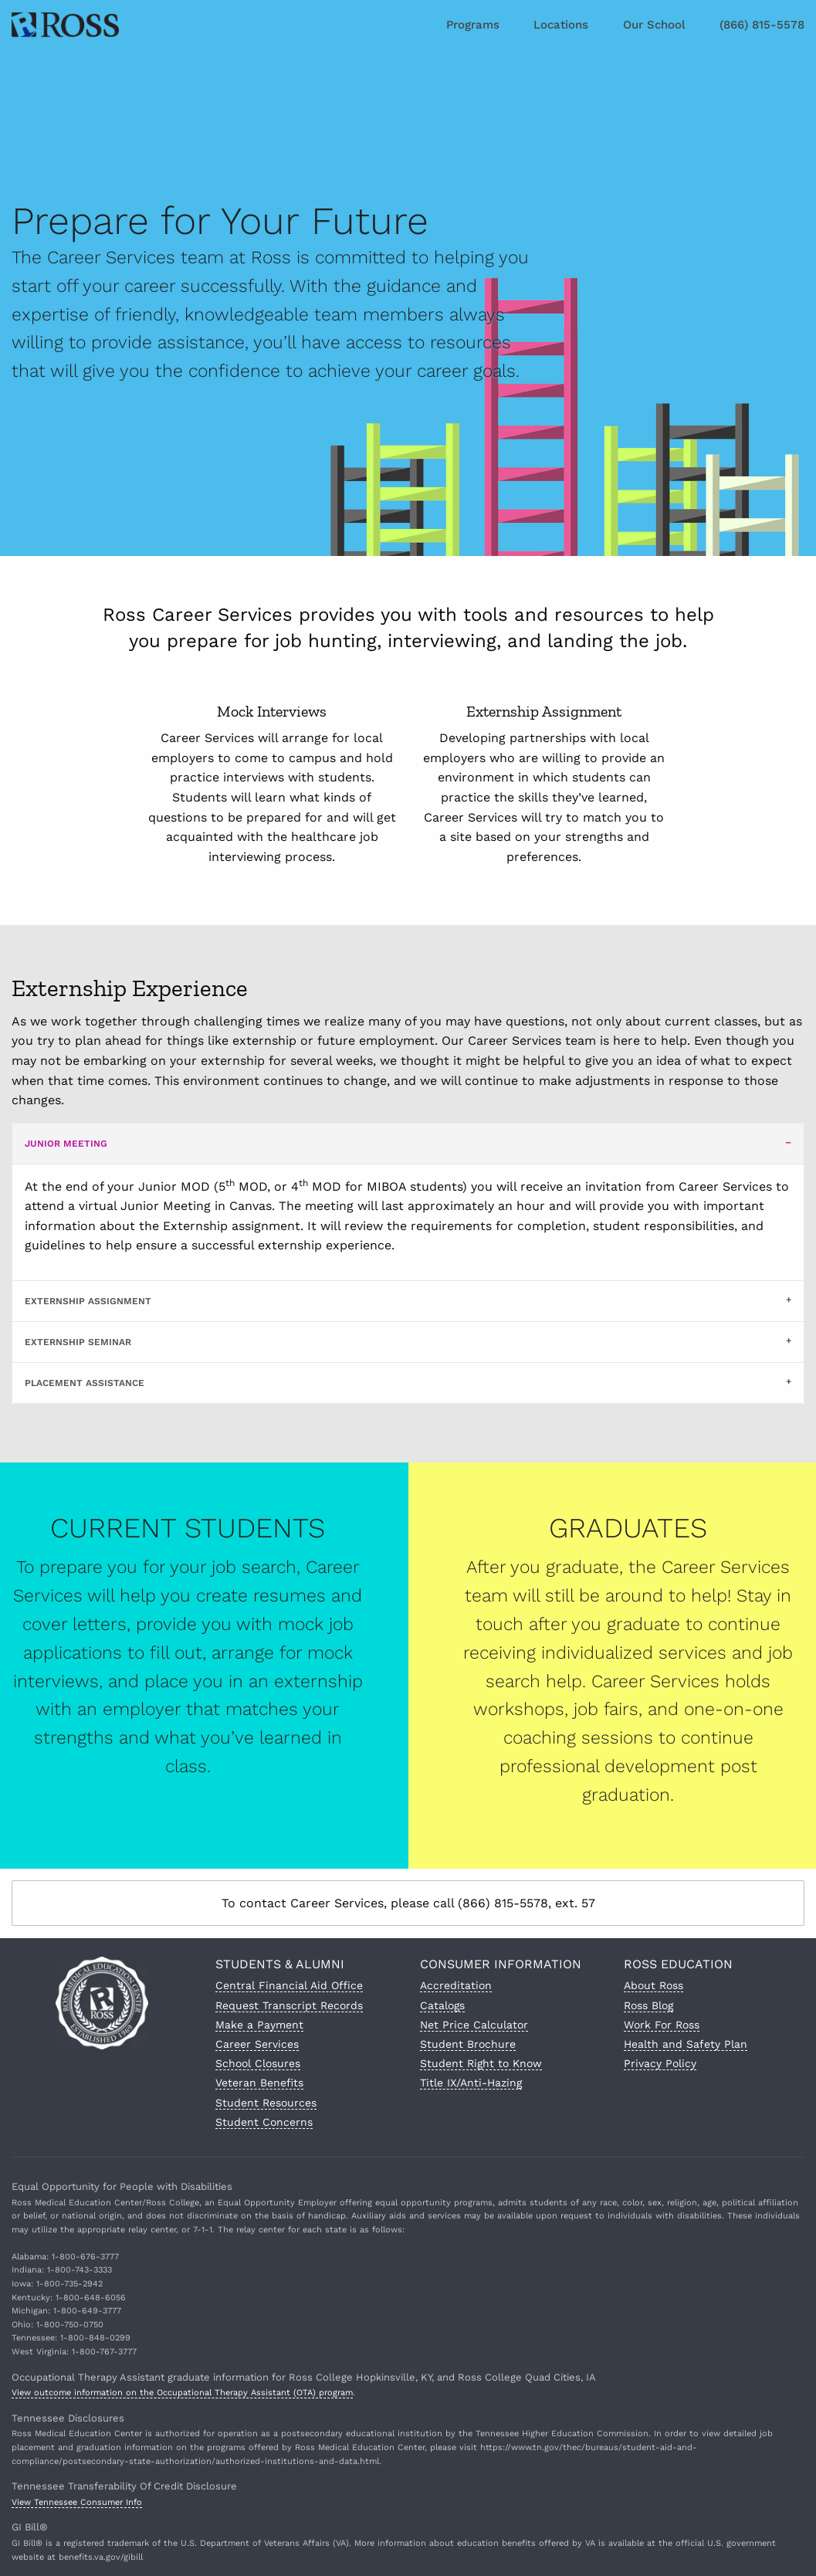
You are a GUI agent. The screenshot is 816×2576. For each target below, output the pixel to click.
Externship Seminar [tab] (78, 1342)
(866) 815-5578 (762, 25)
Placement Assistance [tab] (84, 1383)
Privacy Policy (660, 2063)
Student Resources (266, 2102)
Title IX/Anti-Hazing (471, 2082)
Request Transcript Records (289, 2005)
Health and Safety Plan (685, 2044)
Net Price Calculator (474, 2024)
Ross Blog (648, 2005)
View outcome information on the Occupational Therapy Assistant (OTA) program (182, 2393)
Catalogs (442, 2005)
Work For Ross (661, 2024)
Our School (654, 25)
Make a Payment (259, 2024)
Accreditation (456, 1985)
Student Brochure (468, 2044)
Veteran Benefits (259, 2082)
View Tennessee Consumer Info (77, 2502)
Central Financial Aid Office (289, 1985)
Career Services (257, 2044)
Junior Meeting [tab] (66, 1143)
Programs (472, 25)
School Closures (257, 2063)
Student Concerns (264, 2122)
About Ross (653, 1985)
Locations (560, 25)
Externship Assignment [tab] (88, 1301)
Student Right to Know (481, 2063)
